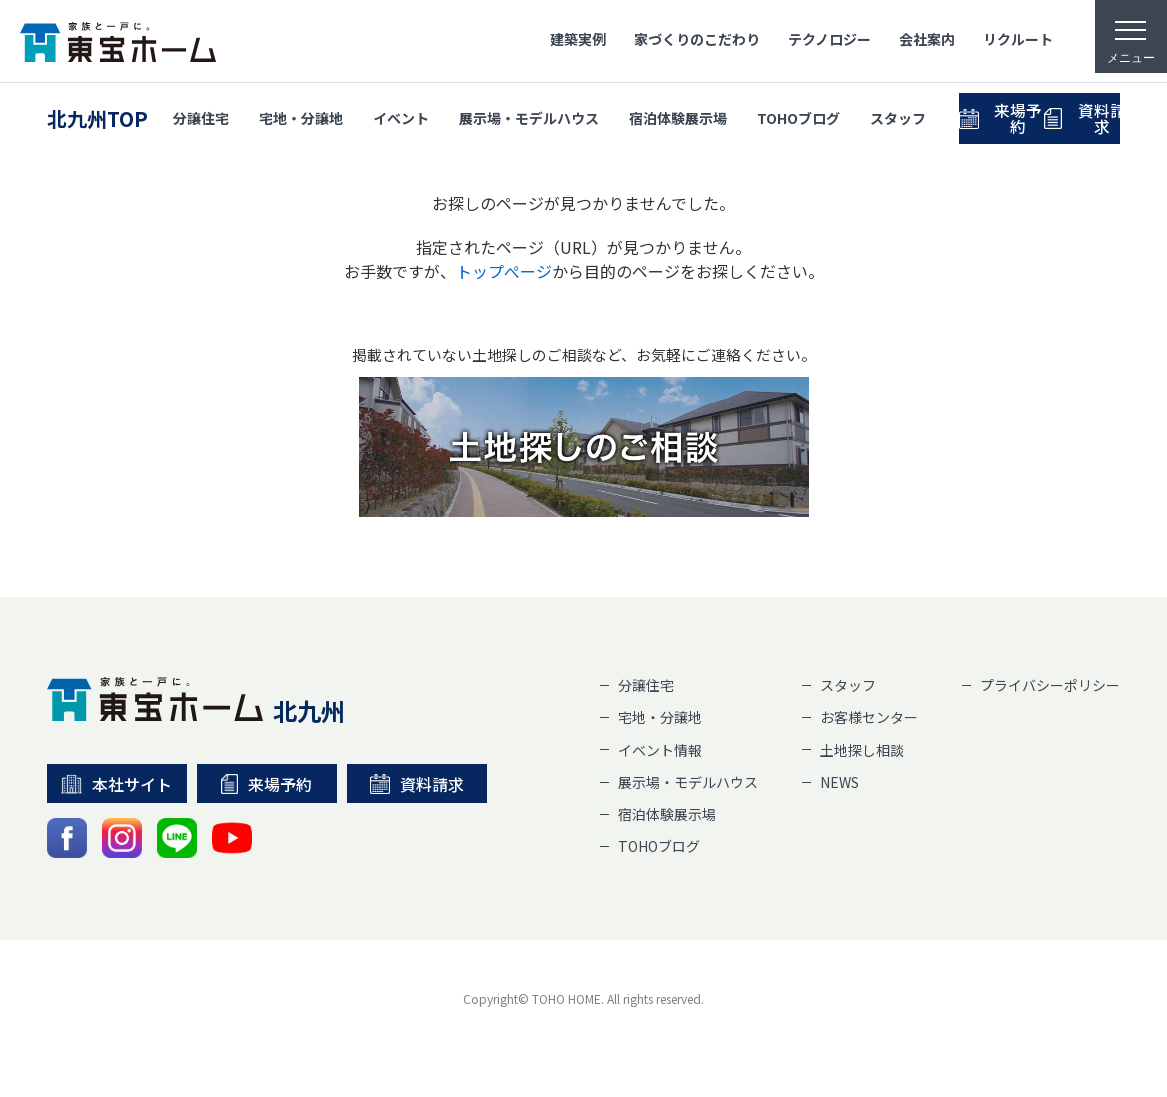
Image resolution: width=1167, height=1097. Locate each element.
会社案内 (927, 39)
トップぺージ (504, 271)
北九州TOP (97, 115)
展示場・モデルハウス (529, 115)
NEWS (839, 782)
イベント (401, 115)
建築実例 (578, 39)
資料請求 (417, 784)
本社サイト (116, 784)
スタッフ (898, 115)
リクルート (1018, 39)
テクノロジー (829, 39)
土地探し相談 (862, 750)
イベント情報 (660, 750)
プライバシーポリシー (1050, 685)
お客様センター (869, 717)
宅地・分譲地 (301, 115)
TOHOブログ (798, 115)
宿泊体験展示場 (678, 115)
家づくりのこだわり (697, 39)
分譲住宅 (201, 115)
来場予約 (1033, 115)
